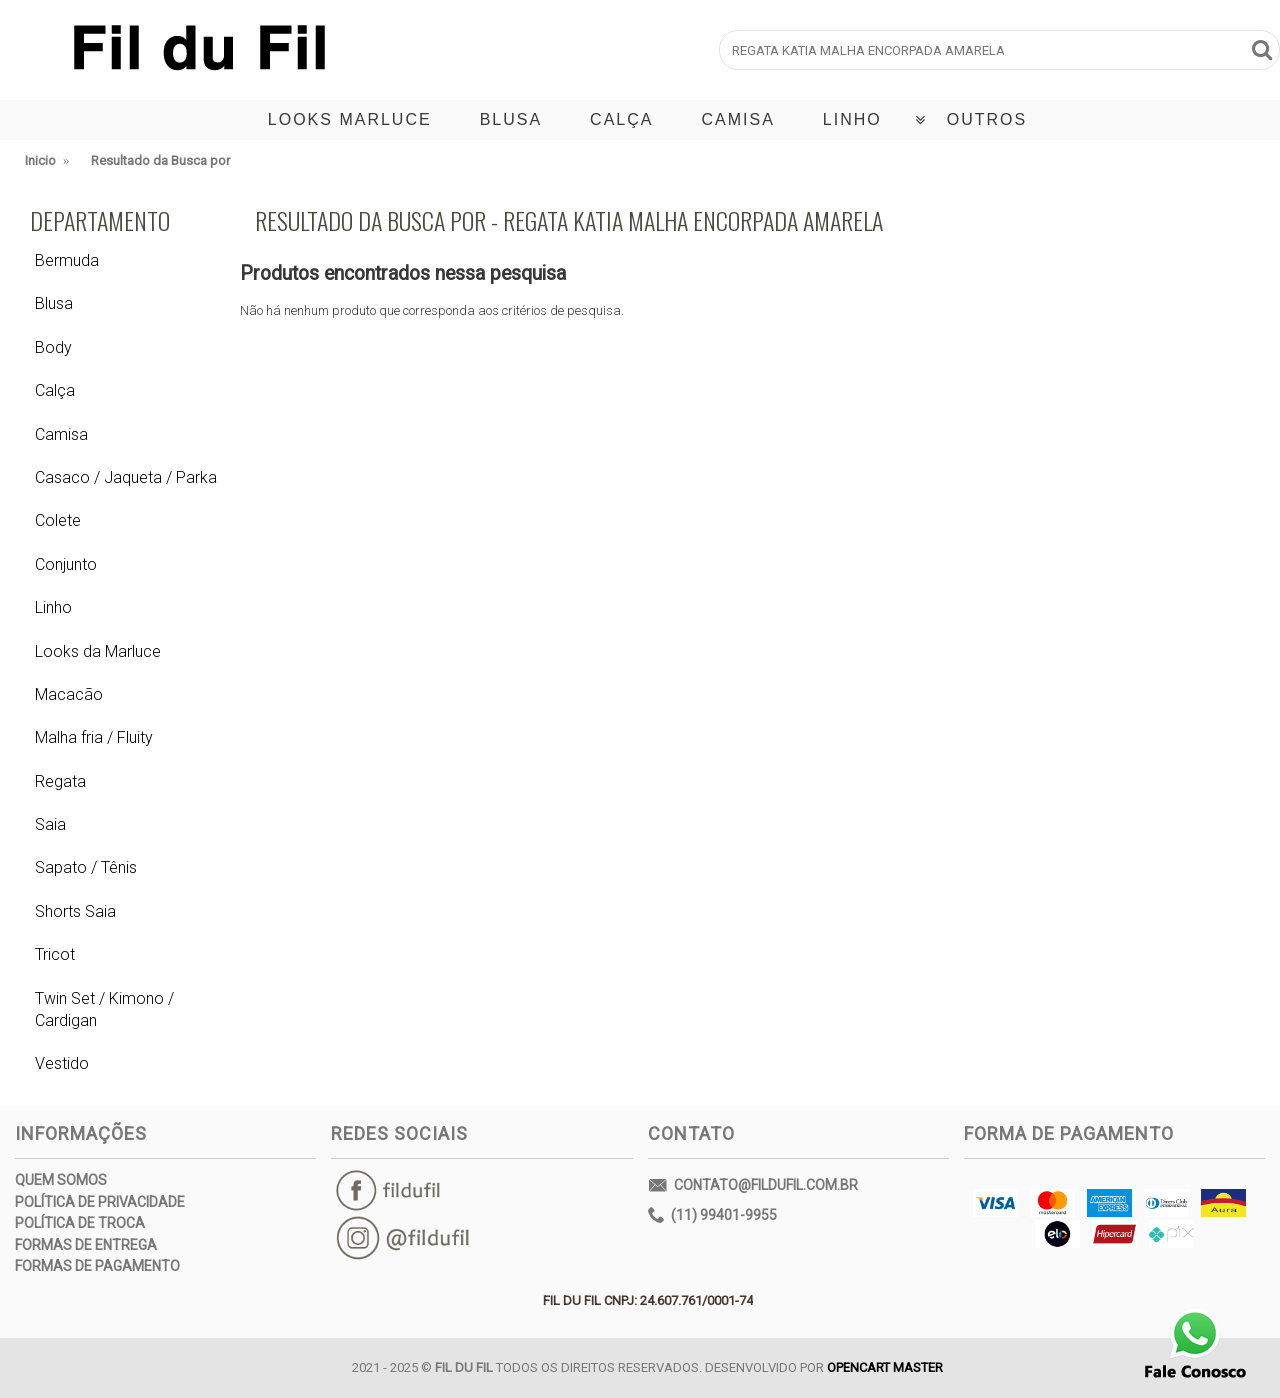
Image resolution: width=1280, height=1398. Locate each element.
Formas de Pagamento (97, 1266)
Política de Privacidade (100, 1202)
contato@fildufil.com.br (753, 1187)
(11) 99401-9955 (712, 1216)
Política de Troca (80, 1223)
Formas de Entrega (86, 1245)
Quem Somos (61, 1180)
